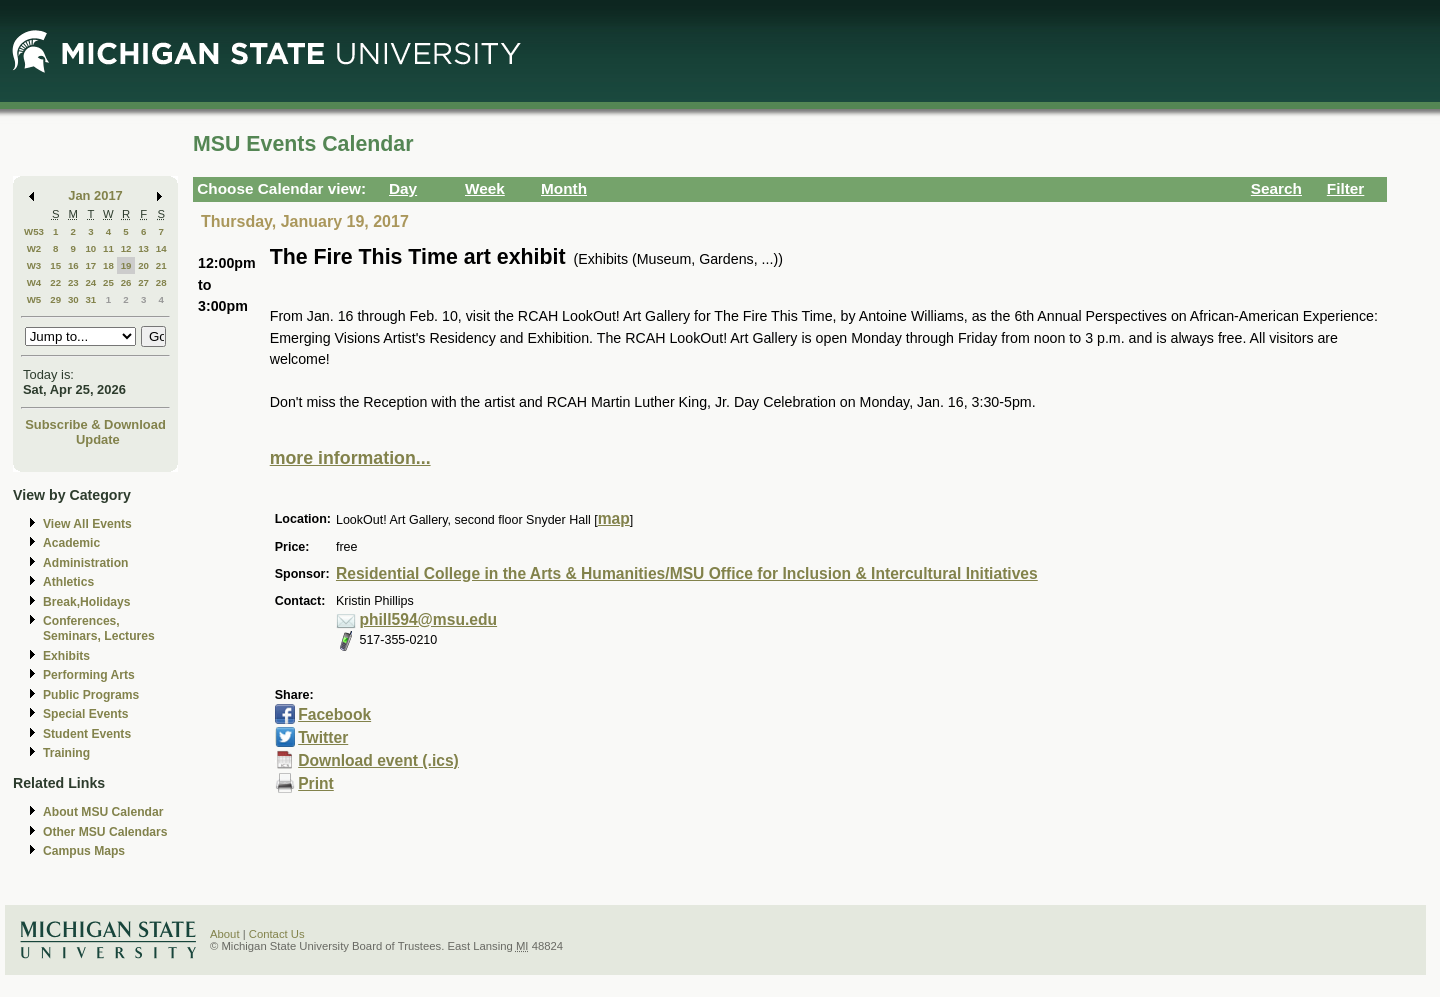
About (225, 934)
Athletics (68, 582)
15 (55, 265)
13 (143, 248)
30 (73, 299)
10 (90, 248)
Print (316, 783)
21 (161, 265)
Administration (85, 563)
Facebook (334, 714)
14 (161, 248)
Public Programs (91, 695)
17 (90, 265)
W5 (34, 299)
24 (90, 282)
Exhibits (66, 656)
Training (66, 753)
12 (126, 248)
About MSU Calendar (103, 812)
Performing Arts (89, 675)
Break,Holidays (87, 602)
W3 (34, 265)
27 (143, 282)
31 (90, 299)
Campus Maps (84, 851)
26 (126, 282)
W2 (34, 248)
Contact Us (277, 934)
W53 (34, 231)
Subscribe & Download (95, 424)
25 (108, 282)
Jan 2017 (95, 195)
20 (143, 265)
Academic (71, 543)
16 (73, 265)
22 (55, 282)
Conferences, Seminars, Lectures (99, 628)
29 (55, 299)
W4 (34, 282)
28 (161, 282)
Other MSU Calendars (105, 832)
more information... (350, 458)
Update (98, 439)
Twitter (323, 737)
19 (126, 265)
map (614, 518)
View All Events (87, 524)
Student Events (87, 734)
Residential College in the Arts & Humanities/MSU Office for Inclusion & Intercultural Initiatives (687, 573)
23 (73, 282)
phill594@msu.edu (428, 619)
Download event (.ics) (378, 760)
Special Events (85, 714)
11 (108, 248)
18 (108, 265)
